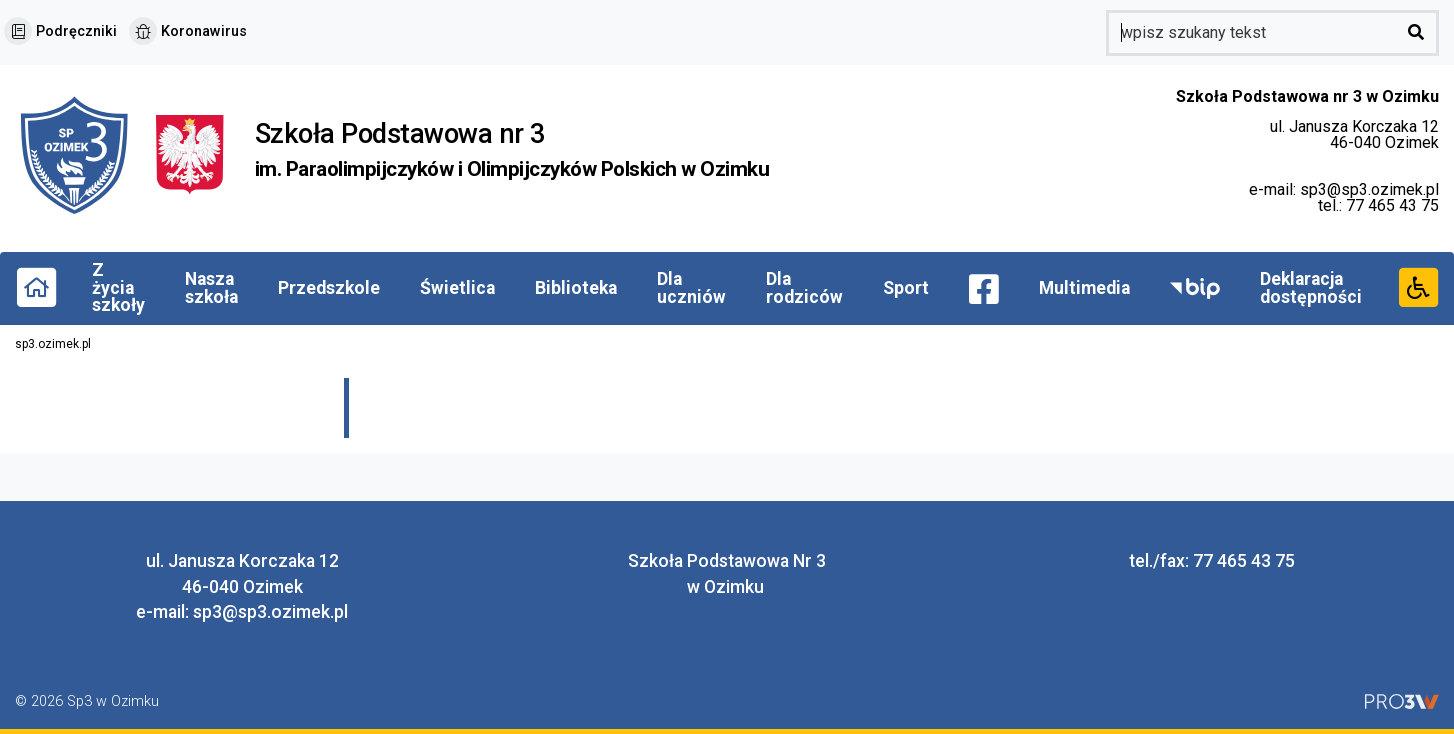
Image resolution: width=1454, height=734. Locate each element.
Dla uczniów (691, 288)
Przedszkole (329, 288)
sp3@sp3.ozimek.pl (1369, 189)
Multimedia (1084, 288)
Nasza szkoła (211, 288)
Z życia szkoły (118, 287)
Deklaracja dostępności (1311, 288)
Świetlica (457, 288)
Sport (906, 288)
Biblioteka (576, 288)
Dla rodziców (804, 288)
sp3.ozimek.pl (53, 344)
